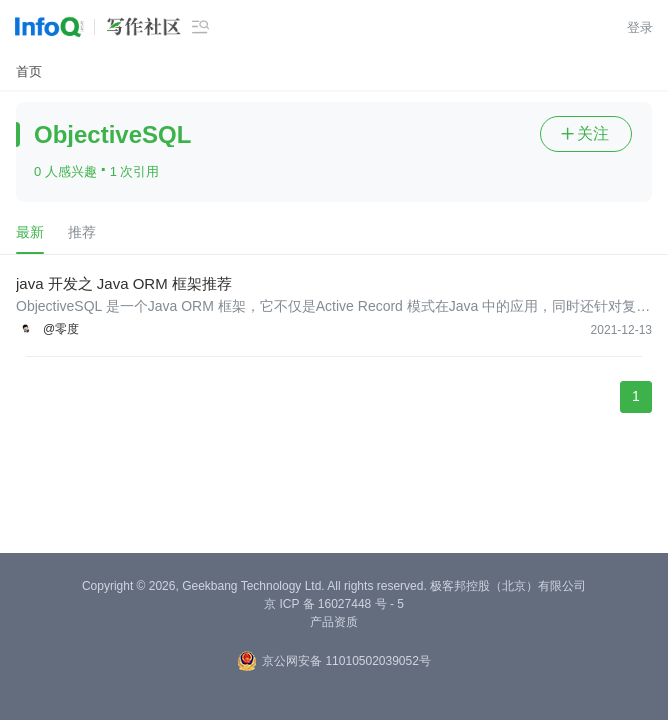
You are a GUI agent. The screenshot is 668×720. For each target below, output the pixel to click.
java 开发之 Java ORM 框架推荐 (124, 283)
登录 (640, 27)
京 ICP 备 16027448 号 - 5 (334, 604)
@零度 (61, 329)
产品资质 (334, 622)
